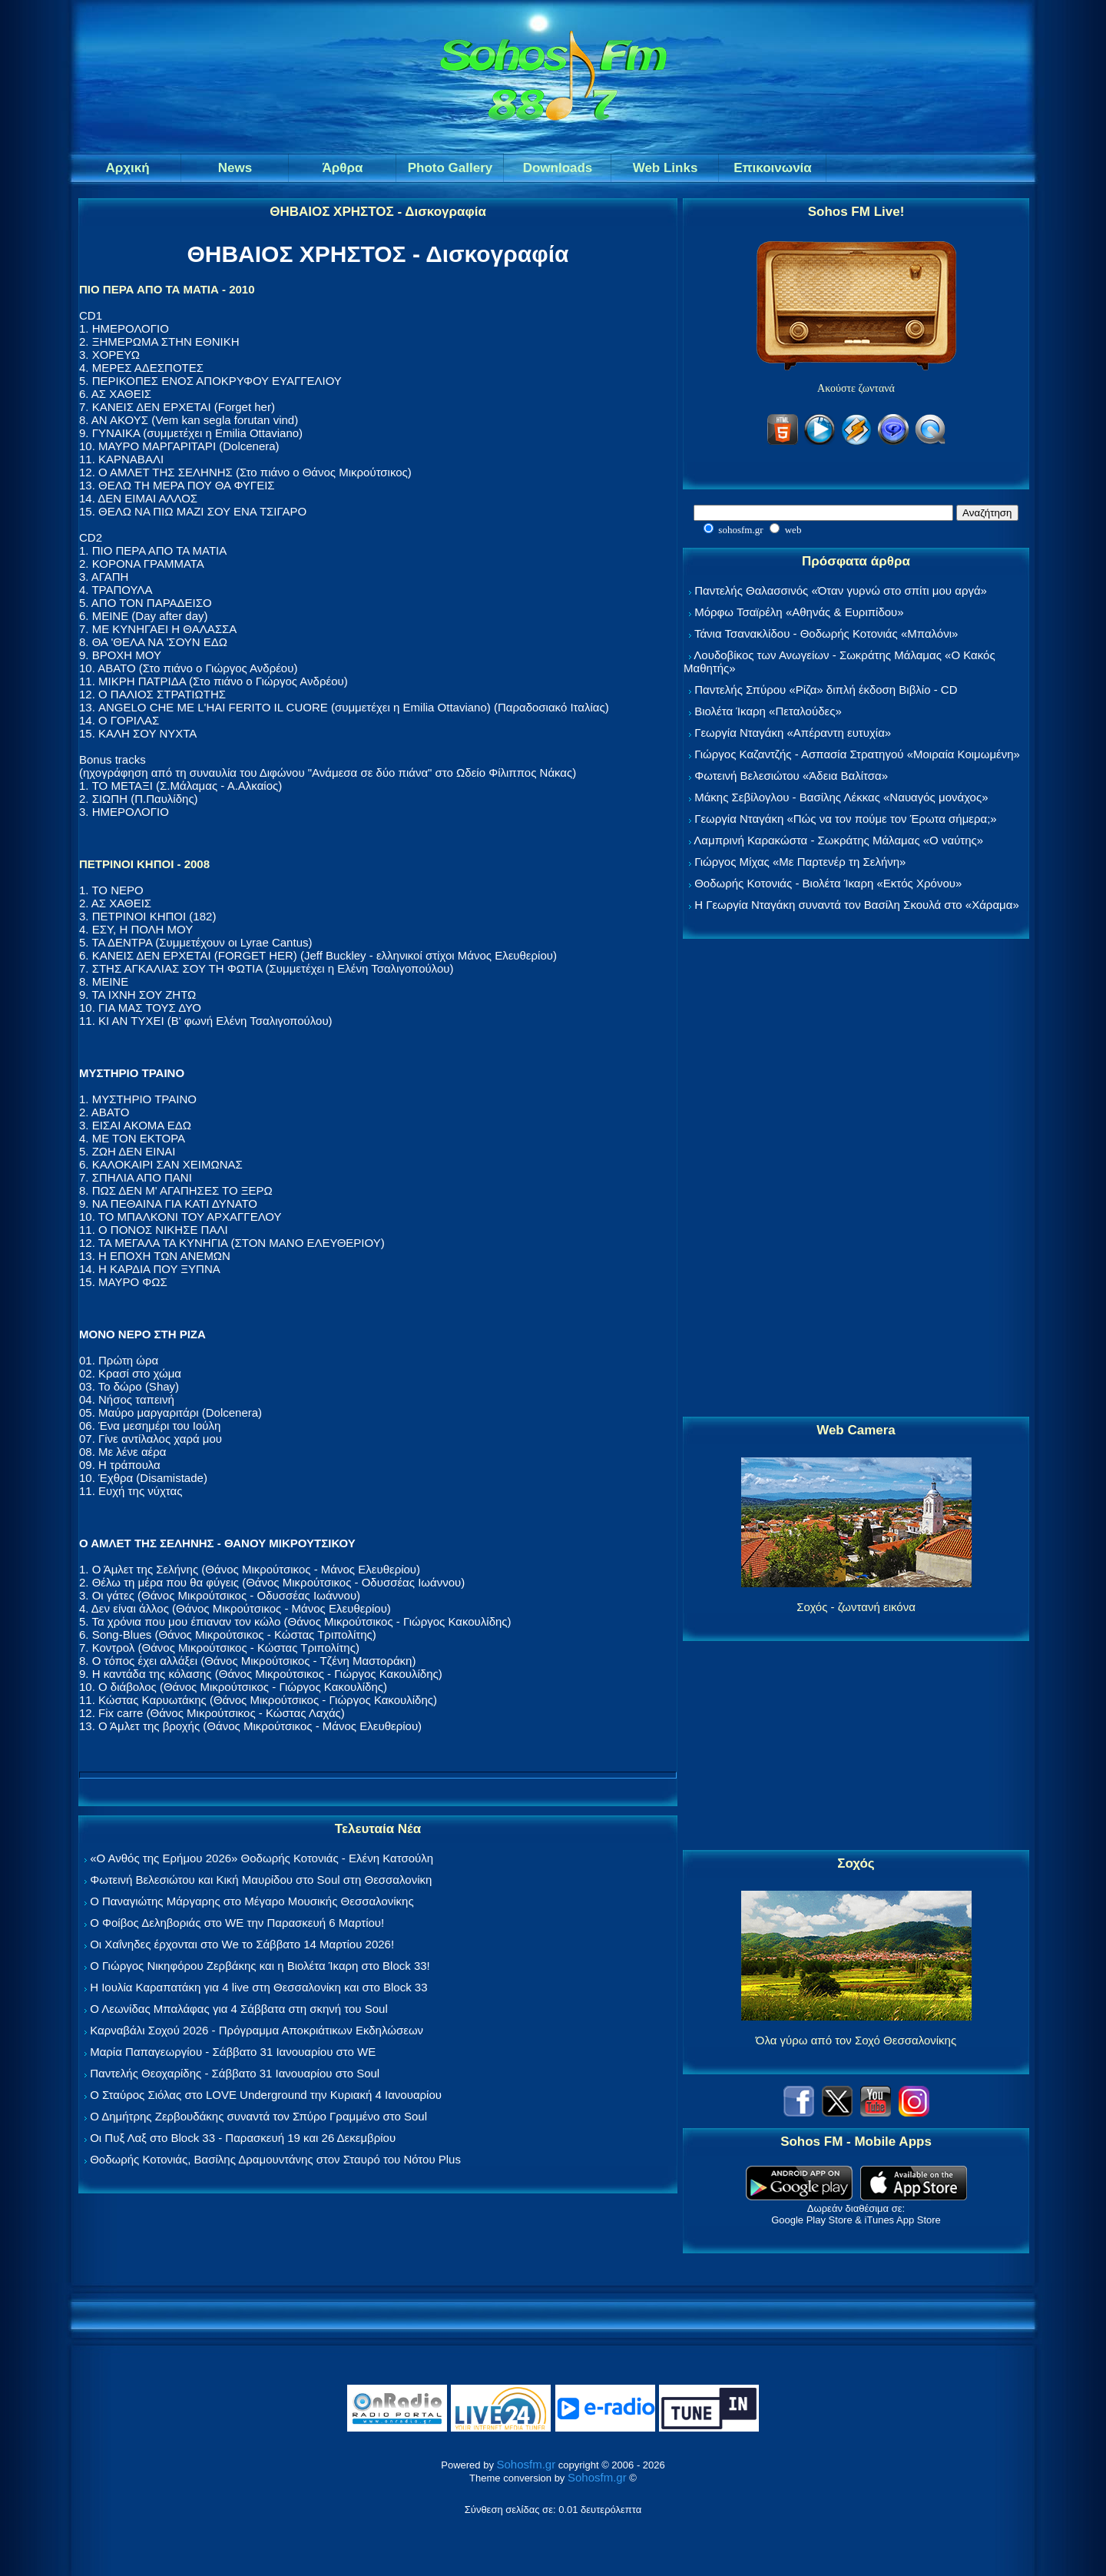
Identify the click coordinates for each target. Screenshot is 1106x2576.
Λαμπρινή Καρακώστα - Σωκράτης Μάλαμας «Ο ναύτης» (838, 840)
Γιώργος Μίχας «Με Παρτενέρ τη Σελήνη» (800, 861)
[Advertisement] (856, 1178)
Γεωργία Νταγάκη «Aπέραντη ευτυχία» (792, 732)
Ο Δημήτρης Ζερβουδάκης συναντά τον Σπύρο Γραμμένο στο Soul (258, 2116)
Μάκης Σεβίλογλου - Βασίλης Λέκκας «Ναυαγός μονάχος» (841, 797)
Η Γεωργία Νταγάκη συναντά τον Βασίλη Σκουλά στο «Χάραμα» (856, 904)
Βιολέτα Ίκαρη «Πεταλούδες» (768, 711)
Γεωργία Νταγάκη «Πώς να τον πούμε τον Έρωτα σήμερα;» (845, 818)
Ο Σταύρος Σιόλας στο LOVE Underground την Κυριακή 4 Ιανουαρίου (266, 2094)
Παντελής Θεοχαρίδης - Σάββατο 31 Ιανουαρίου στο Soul (234, 2073)
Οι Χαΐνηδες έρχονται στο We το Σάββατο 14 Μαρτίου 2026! (242, 1944)
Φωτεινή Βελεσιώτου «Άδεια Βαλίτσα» (791, 775)
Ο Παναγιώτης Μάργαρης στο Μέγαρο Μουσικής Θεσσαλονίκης (251, 1901)
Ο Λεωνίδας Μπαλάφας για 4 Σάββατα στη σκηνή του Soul (239, 2008)
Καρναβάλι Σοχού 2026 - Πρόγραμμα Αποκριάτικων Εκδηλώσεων (256, 2030)
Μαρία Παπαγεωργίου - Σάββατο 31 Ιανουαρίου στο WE (233, 2051)
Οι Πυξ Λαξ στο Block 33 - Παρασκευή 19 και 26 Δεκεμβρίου (243, 2137)
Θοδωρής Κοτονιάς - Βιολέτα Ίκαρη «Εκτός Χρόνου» (828, 883)
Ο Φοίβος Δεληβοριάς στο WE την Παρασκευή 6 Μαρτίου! (237, 1922)
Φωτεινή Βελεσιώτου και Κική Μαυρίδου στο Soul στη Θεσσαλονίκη (261, 1879)
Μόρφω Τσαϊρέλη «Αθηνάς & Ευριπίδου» (798, 611)
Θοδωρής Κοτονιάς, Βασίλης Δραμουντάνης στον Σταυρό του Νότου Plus (275, 2159)
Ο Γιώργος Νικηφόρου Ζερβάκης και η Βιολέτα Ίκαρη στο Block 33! (260, 1965)
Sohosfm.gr (526, 2464)
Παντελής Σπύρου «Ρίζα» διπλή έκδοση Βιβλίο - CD (825, 689)
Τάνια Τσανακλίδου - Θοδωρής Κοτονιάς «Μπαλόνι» (826, 633)
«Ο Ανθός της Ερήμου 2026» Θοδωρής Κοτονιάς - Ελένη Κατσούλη (261, 1858)
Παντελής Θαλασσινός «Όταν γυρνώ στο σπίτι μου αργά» (840, 590)
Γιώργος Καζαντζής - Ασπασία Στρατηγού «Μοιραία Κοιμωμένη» (857, 754)
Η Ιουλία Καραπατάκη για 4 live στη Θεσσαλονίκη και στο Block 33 (258, 1987)
